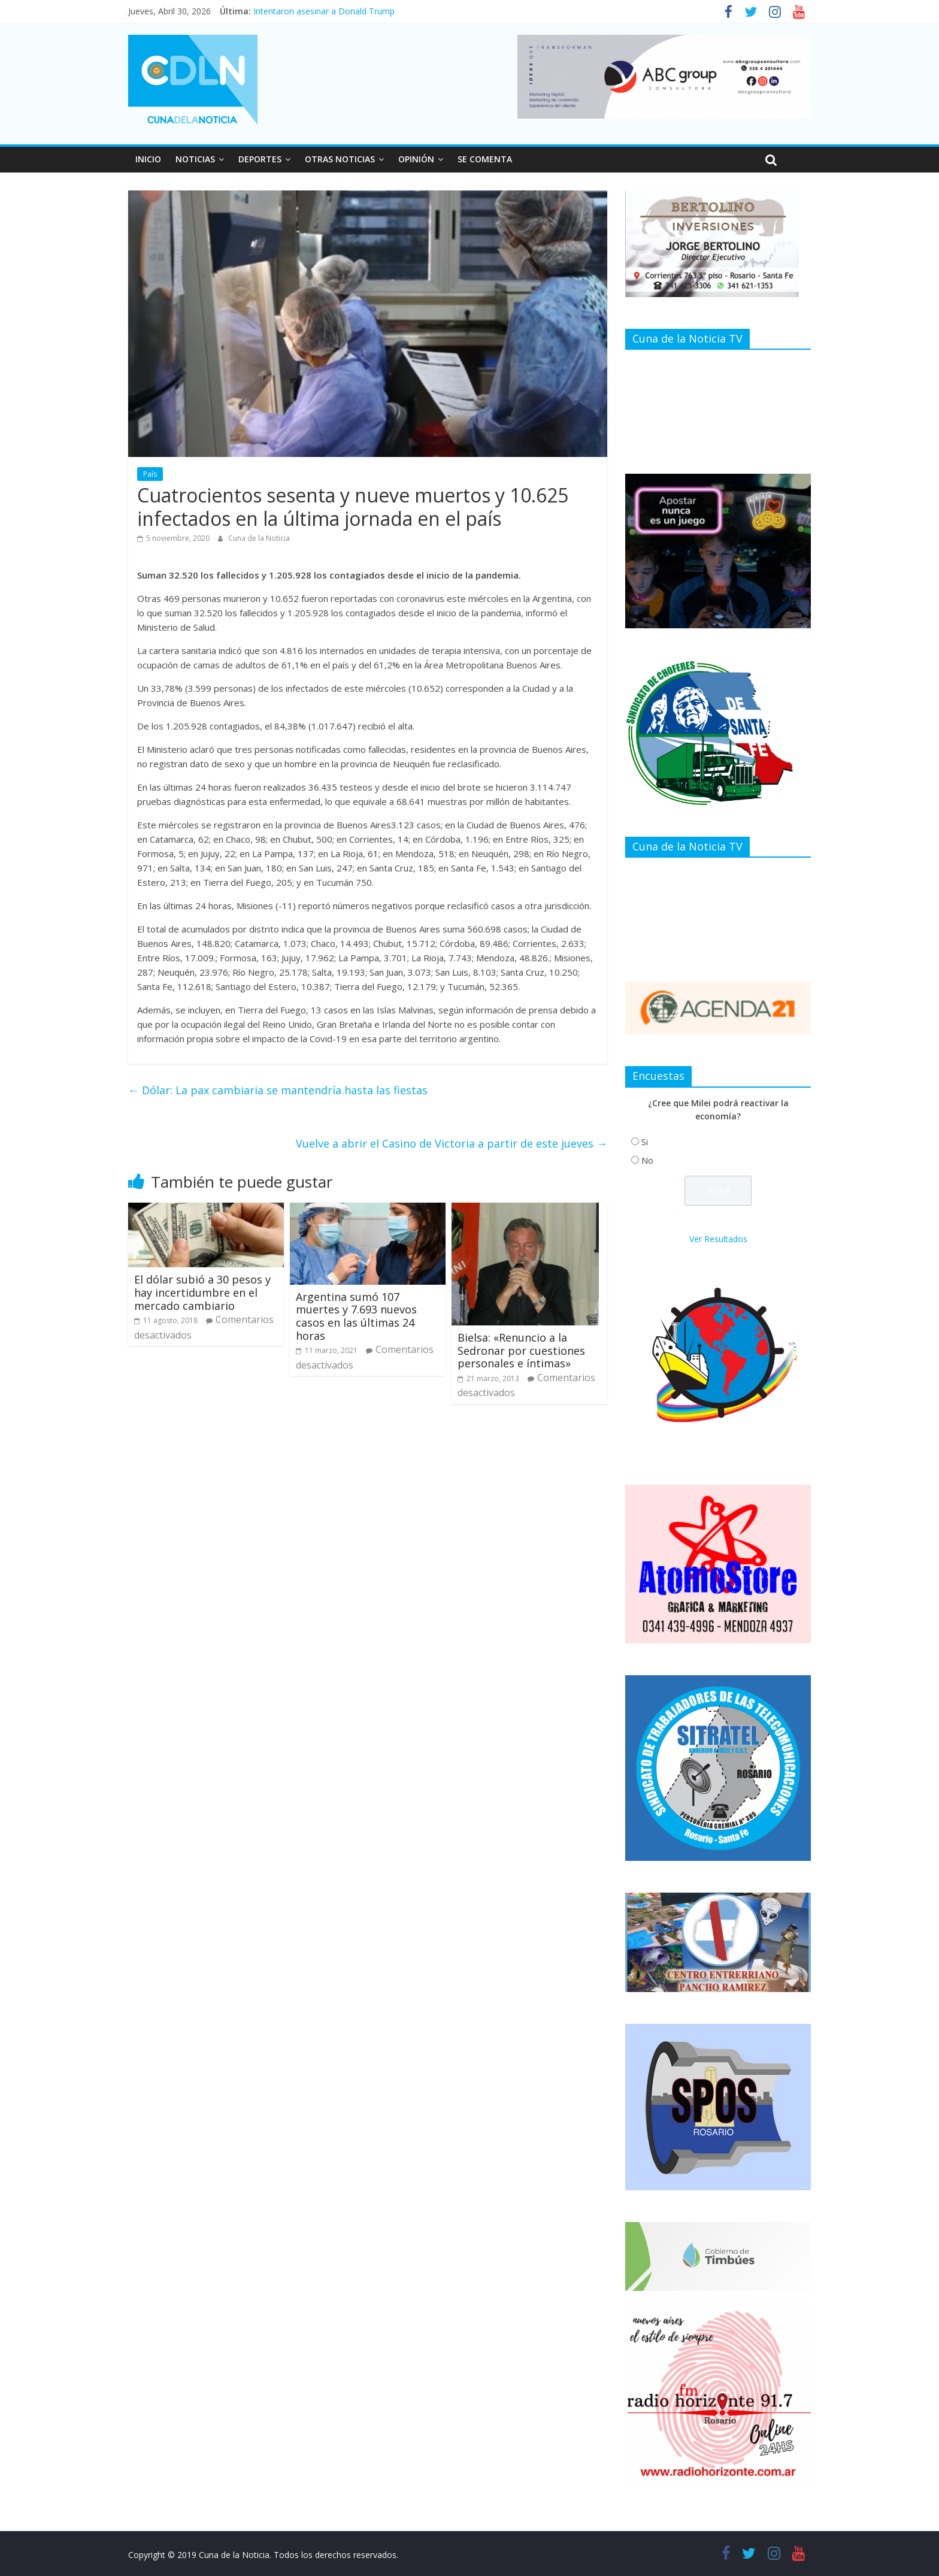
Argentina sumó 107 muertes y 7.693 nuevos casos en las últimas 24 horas (356, 1316)
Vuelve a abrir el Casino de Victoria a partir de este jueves (451, 1143)
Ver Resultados (718, 1239)
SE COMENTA (485, 159)
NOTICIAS (195, 159)
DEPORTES (259, 159)
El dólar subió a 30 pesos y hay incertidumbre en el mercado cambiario (202, 1292)
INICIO (148, 159)
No (647, 1160)
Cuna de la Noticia (259, 538)
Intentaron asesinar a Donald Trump (324, 11)
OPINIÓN (416, 159)
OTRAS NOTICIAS (340, 159)
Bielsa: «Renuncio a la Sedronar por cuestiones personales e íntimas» (521, 1350)
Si (644, 1142)
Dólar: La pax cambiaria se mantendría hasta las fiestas (278, 1090)
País (150, 474)
